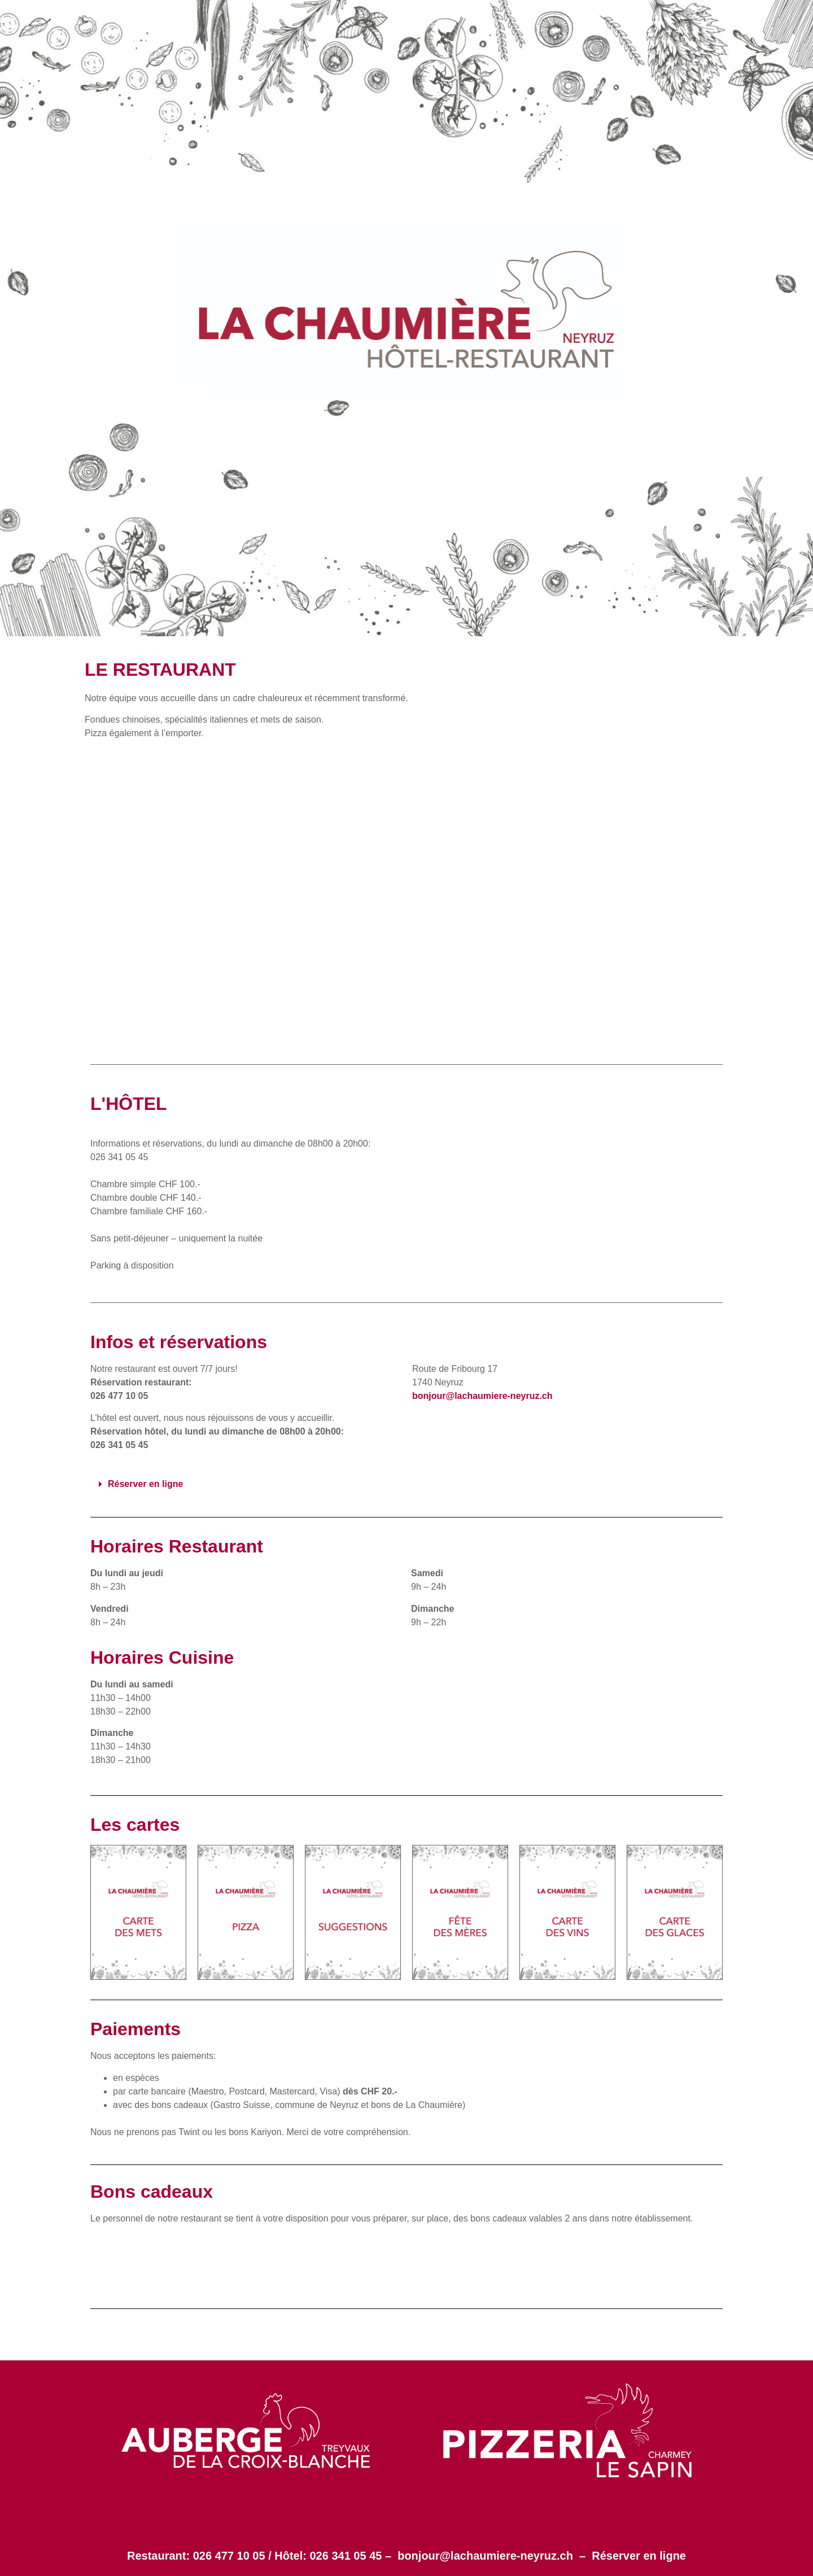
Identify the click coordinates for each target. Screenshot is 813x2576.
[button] (406, 1484)
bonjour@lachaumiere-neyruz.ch (485, 2555)
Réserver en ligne (639, 2555)
